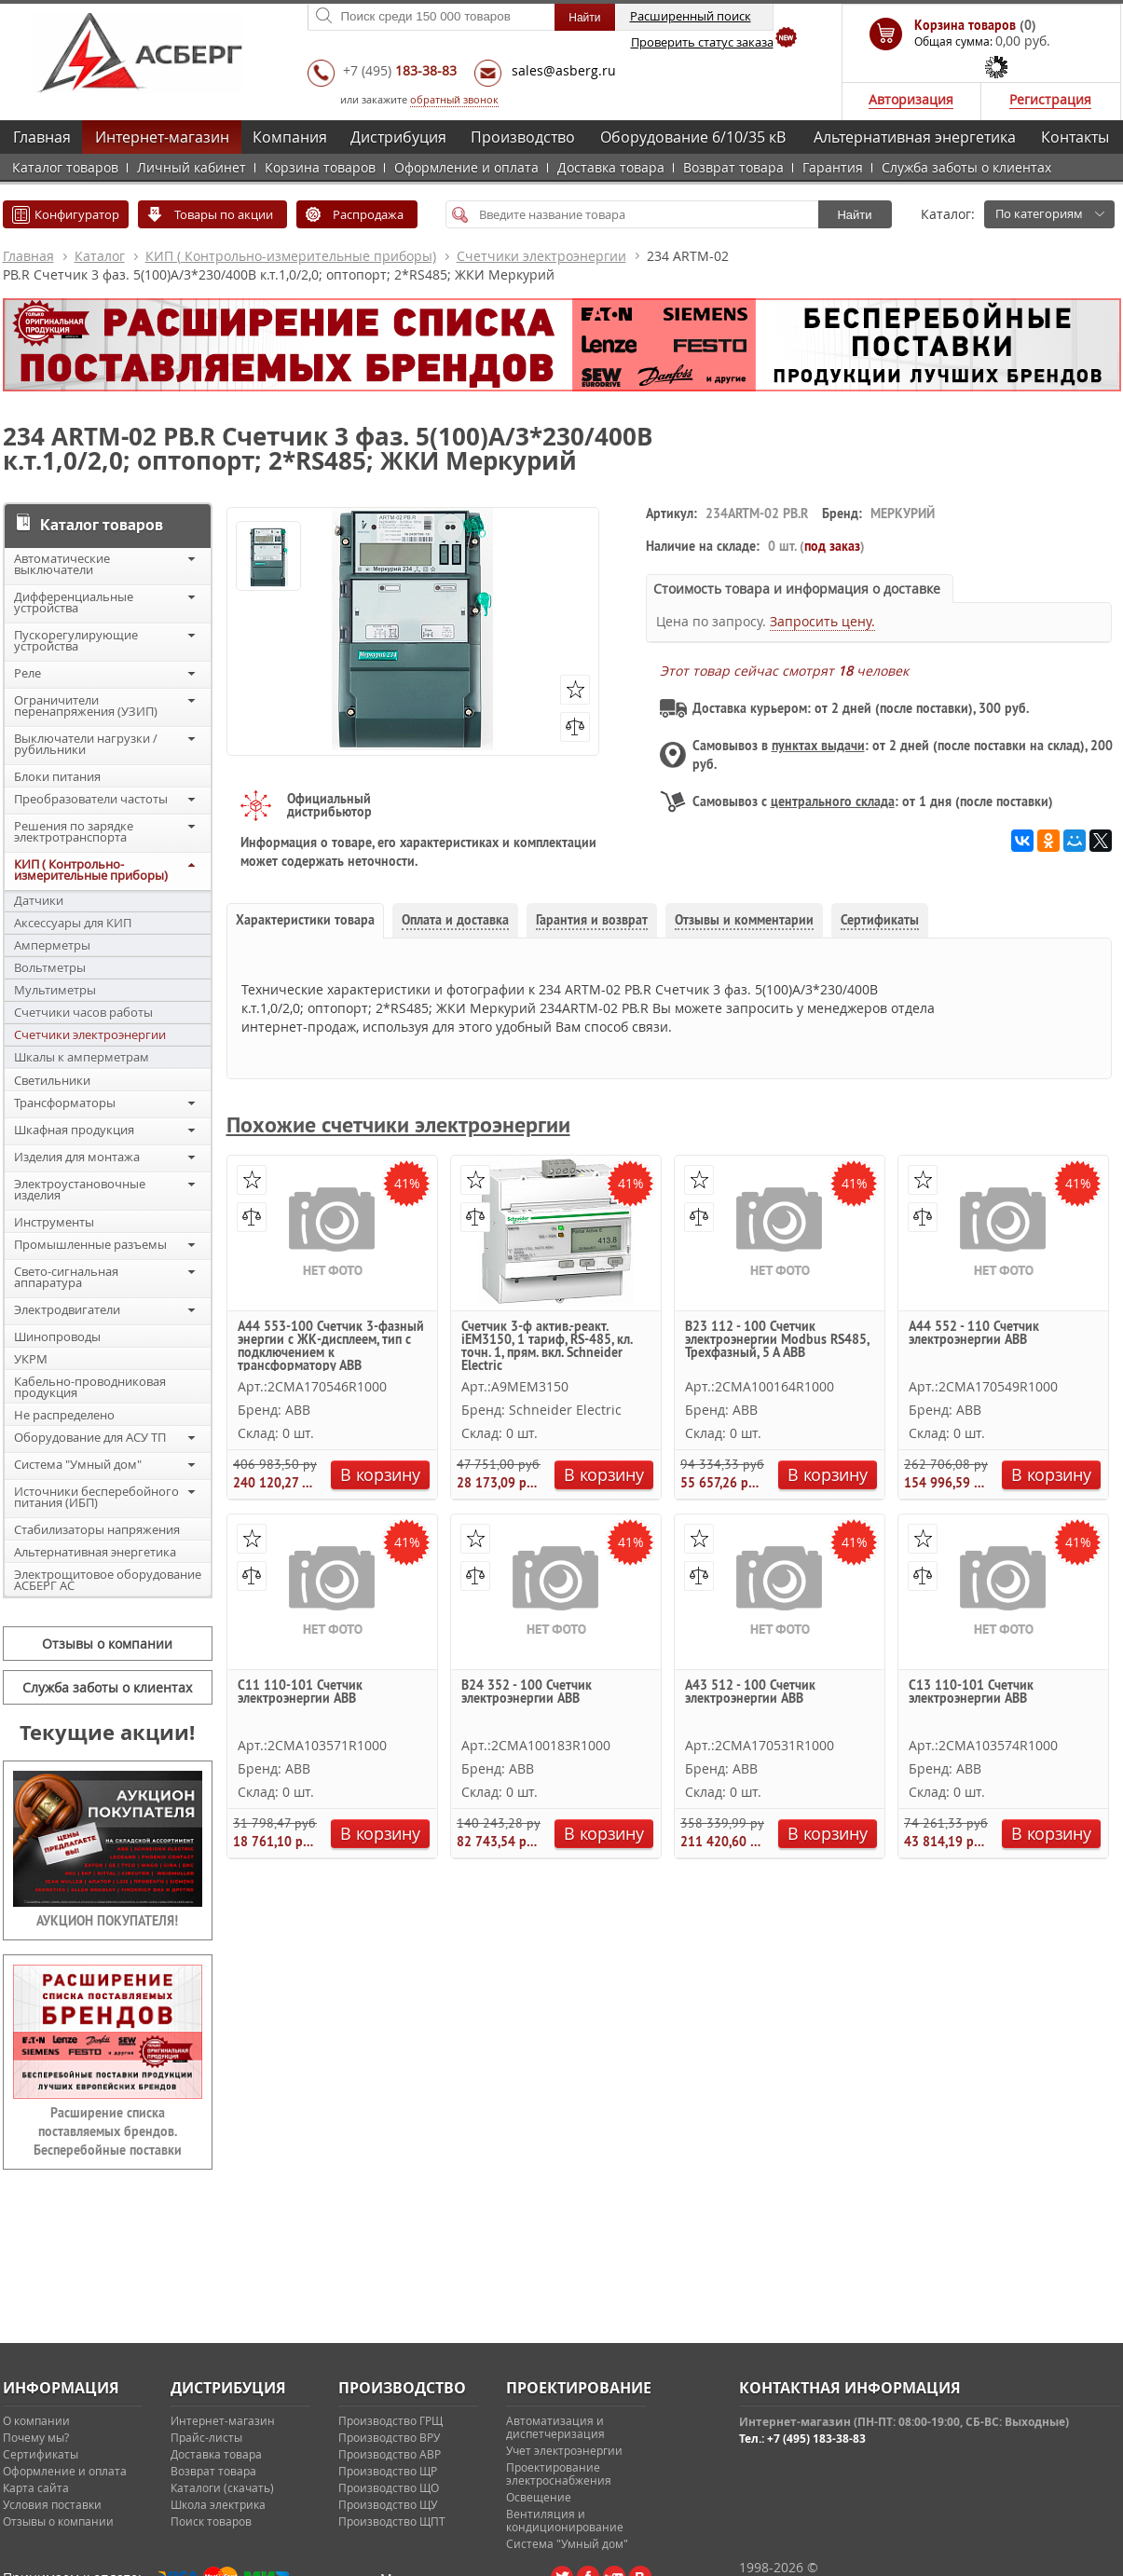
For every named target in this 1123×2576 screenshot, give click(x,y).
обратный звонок (454, 99)
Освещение (538, 2496)
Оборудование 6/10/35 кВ (693, 137)
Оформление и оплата (466, 167)
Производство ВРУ (389, 2437)
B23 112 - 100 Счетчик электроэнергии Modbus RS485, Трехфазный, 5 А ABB (777, 1340)
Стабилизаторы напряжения (97, 1529)
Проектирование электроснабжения (558, 2473)
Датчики (38, 900)
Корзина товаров (320, 167)
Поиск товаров (211, 2521)
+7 (400, 70)
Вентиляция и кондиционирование (564, 2520)
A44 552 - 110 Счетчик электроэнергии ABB (974, 1334)
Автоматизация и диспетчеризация (555, 2427)
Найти (854, 215)
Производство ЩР (387, 2470)
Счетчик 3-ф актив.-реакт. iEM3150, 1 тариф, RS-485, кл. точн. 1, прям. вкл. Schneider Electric (546, 1345)
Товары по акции (223, 214)
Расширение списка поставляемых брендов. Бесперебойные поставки (108, 2131)
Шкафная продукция (74, 1129)
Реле (27, 673)
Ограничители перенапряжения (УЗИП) (85, 705)
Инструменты (54, 1221)
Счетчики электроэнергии (541, 256)
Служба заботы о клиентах (966, 167)
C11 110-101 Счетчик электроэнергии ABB (300, 1692)
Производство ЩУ (387, 2504)
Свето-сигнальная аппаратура (66, 1277)
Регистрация (1050, 99)
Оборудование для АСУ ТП (90, 1437)
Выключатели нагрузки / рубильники (85, 744)
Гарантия (832, 167)
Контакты (1075, 137)
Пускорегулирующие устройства (76, 640)
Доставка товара (610, 167)
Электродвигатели (67, 1309)
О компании (36, 2420)
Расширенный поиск (690, 15)
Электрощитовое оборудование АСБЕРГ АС (107, 1580)
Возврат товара (733, 167)
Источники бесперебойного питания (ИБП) (96, 1497)
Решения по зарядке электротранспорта (73, 831)
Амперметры (52, 945)
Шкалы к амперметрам (81, 1056)
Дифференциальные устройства (73, 602)
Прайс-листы (206, 2437)
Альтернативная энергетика (915, 137)
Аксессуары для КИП (72, 922)
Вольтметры (50, 967)
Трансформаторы (65, 1102)
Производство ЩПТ (391, 2521)
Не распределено (64, 1414)
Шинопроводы (57, 1336)
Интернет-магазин (162, 137)
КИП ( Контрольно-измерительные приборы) (290, 256)
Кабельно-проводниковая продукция (90, 1387)
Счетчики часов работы (83, 1012)
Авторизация (911, 99)
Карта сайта (36, 2487)
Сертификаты (40, 2453)
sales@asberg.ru (564, 70)
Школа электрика (218, 2504)
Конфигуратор (76, 214)
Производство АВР (389, 2453)
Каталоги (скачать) (222, 2487)
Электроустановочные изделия (79, 1189)
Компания (290, 137)
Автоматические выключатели (62, 564)
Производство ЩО (388, 2487)
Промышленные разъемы (90, 1244)
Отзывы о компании (107, 1643)
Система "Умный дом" (78, 1464)
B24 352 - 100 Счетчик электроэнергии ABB (526, 1692)
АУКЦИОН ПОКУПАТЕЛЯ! (107, 1920)
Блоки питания (57, 776)
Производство (523, 137)
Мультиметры (55, 989)
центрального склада (833, 801)
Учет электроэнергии (564, 2450)
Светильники (52, 1080)
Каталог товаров (65, 167)
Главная (42, 137)
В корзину (379, 1474)
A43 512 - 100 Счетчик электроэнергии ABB (750, 1692)
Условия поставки (52, 2504)
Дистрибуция (398, 137)
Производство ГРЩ (390, 2420)
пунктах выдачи (818, 745)
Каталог (100, 256)
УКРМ (31, 1358)
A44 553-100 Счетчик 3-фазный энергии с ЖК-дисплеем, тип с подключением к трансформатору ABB (331, 1345)
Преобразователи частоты (91, 798)
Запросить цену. (822, 621)
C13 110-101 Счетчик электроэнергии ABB (971, 1692)
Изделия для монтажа (77, 1156)
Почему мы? (36, 2437)
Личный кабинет (191, 167)
